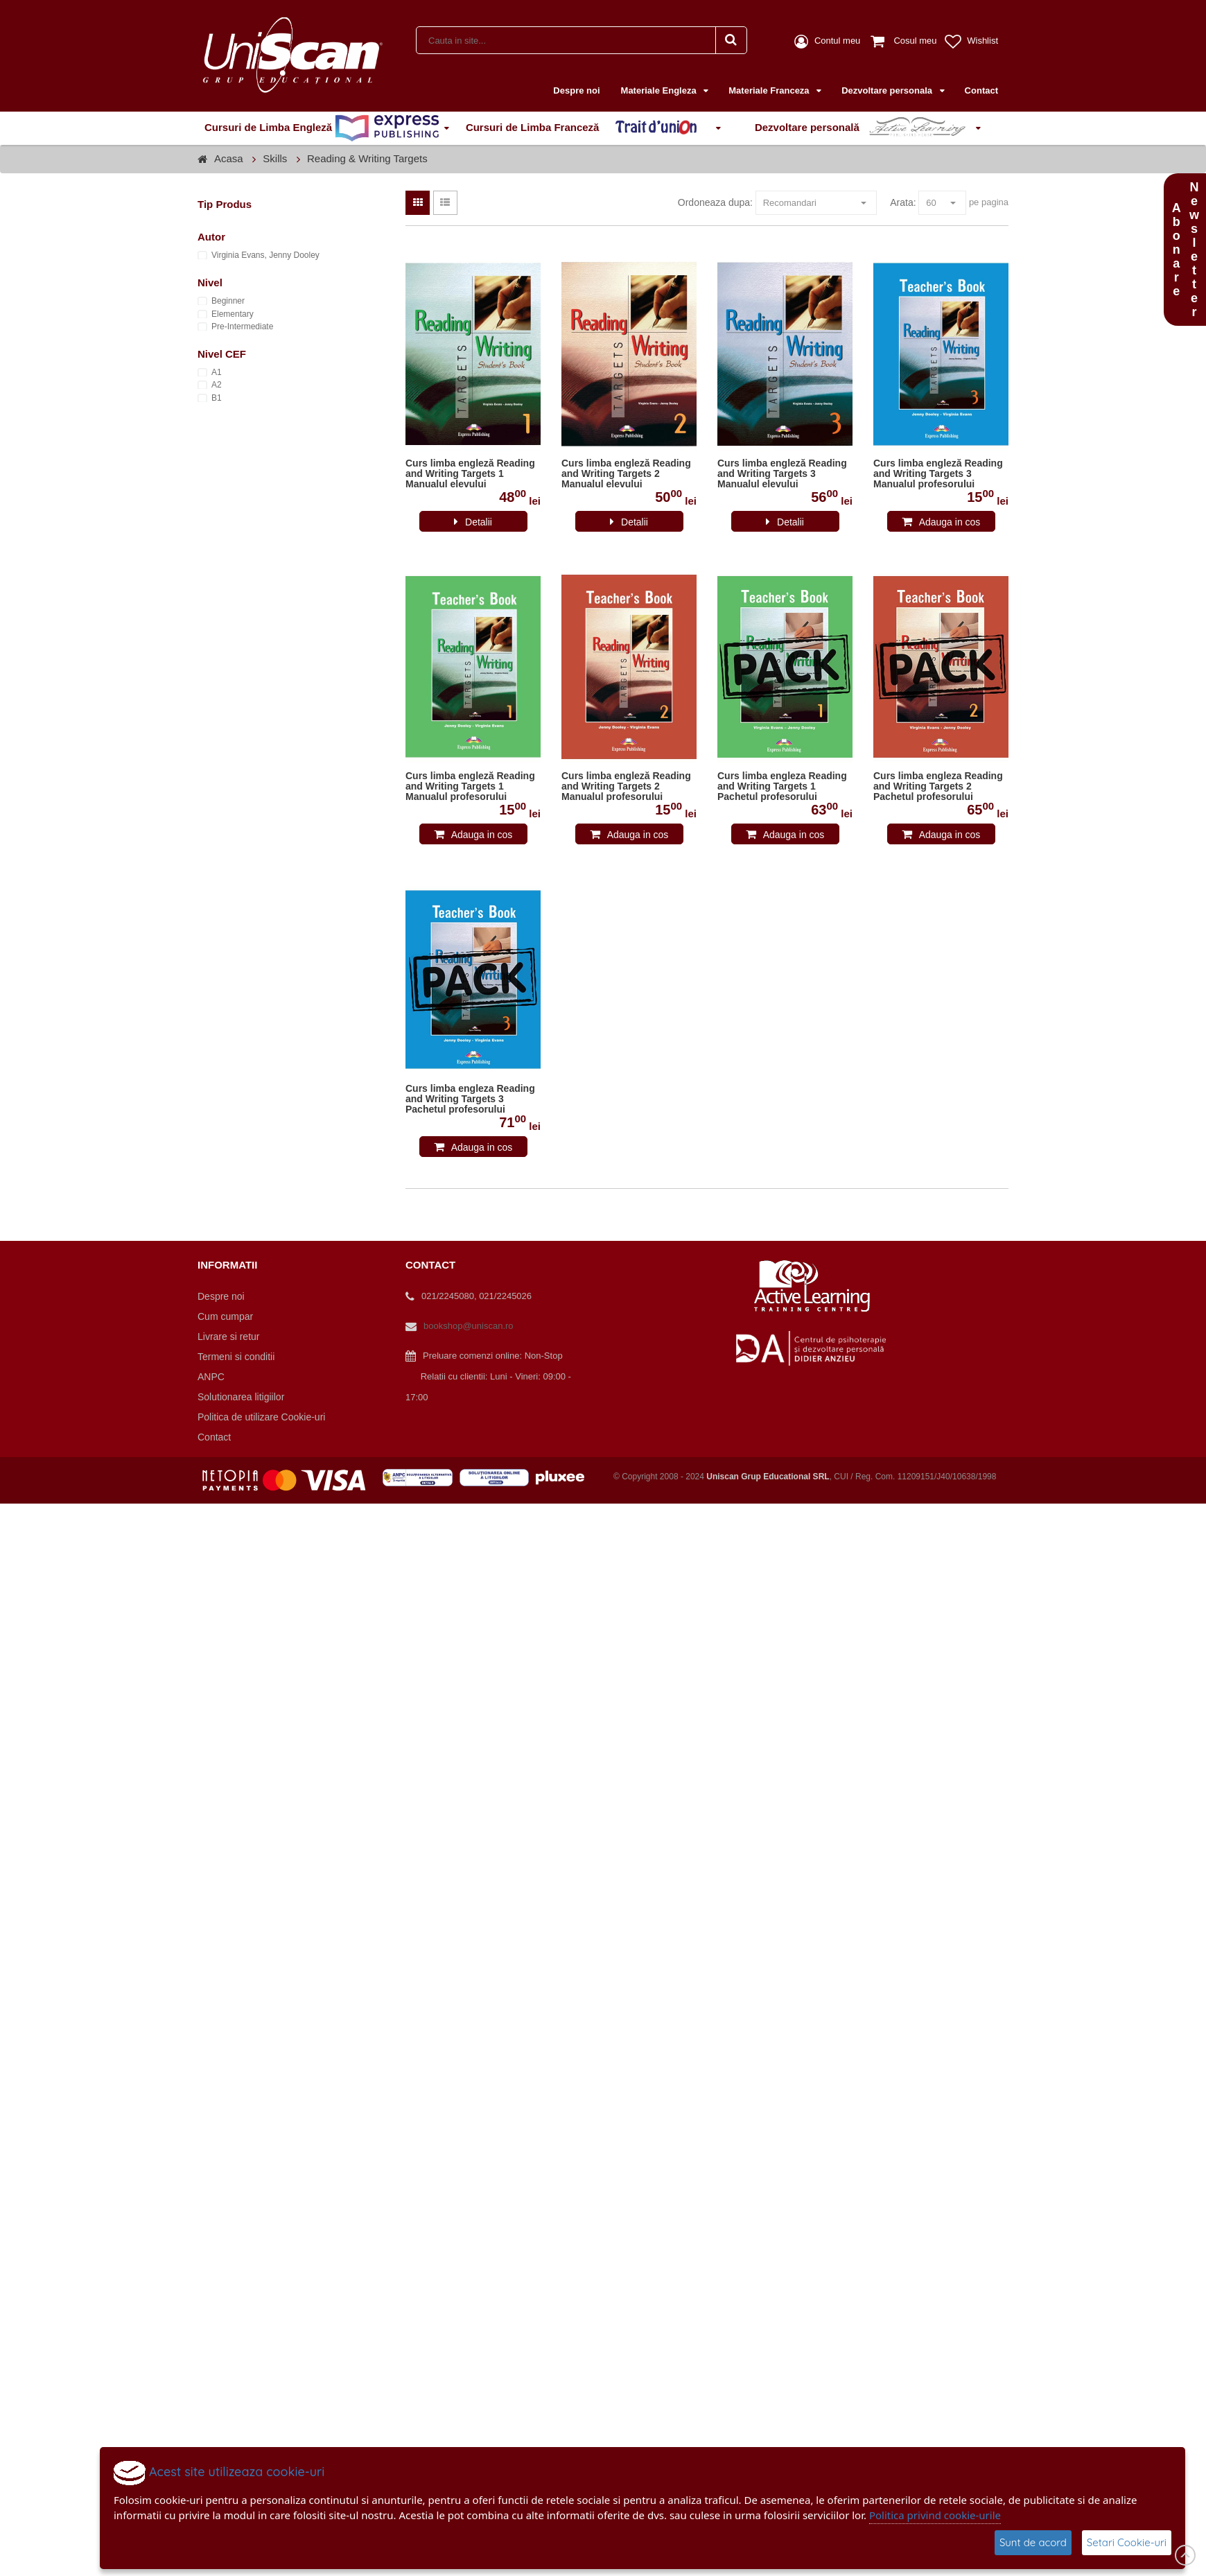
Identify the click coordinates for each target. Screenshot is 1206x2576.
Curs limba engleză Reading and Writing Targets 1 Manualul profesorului (470, 786)
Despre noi (576, 90)
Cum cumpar (225, 1316)
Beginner (228, 301)
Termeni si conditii (236, 1356)
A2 (216, 385)
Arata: (903, 202)
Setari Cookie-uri (1126, 2542)
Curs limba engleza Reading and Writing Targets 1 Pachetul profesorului (782, 786)
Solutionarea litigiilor (241, 1396)
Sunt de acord (1033, 2542)
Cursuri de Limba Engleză (321, 128)
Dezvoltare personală (863, 128)
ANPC (211, 1376)
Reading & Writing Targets (367, 158)
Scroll (1185, 2555)
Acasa (228, 158)
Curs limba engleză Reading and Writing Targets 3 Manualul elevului (782, 473)
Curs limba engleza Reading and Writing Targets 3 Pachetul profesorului (470, 1099)
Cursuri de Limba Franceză (588, 128)
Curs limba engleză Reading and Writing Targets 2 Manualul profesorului (626, 786)
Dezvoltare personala (887, 90)
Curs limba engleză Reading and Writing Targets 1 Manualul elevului (470, 473)
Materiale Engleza (660, 90)
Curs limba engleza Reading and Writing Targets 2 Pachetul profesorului (938, 786)
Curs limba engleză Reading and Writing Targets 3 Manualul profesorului (938, 473)
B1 (216, 398)
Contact (981, 90)
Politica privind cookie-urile (935, 2515)
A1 (216, 372)
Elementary (232, 314)
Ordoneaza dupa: (715, 202)
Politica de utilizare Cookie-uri (261, 1416)
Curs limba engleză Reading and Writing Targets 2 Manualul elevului (626, 473)
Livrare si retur (228, 1336)
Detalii (478, 522)
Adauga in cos (950, 522)
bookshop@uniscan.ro (468, 1326)
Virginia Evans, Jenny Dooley (265, 255)
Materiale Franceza (770, 90)
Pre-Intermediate (242, 326)
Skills (275, 158)
